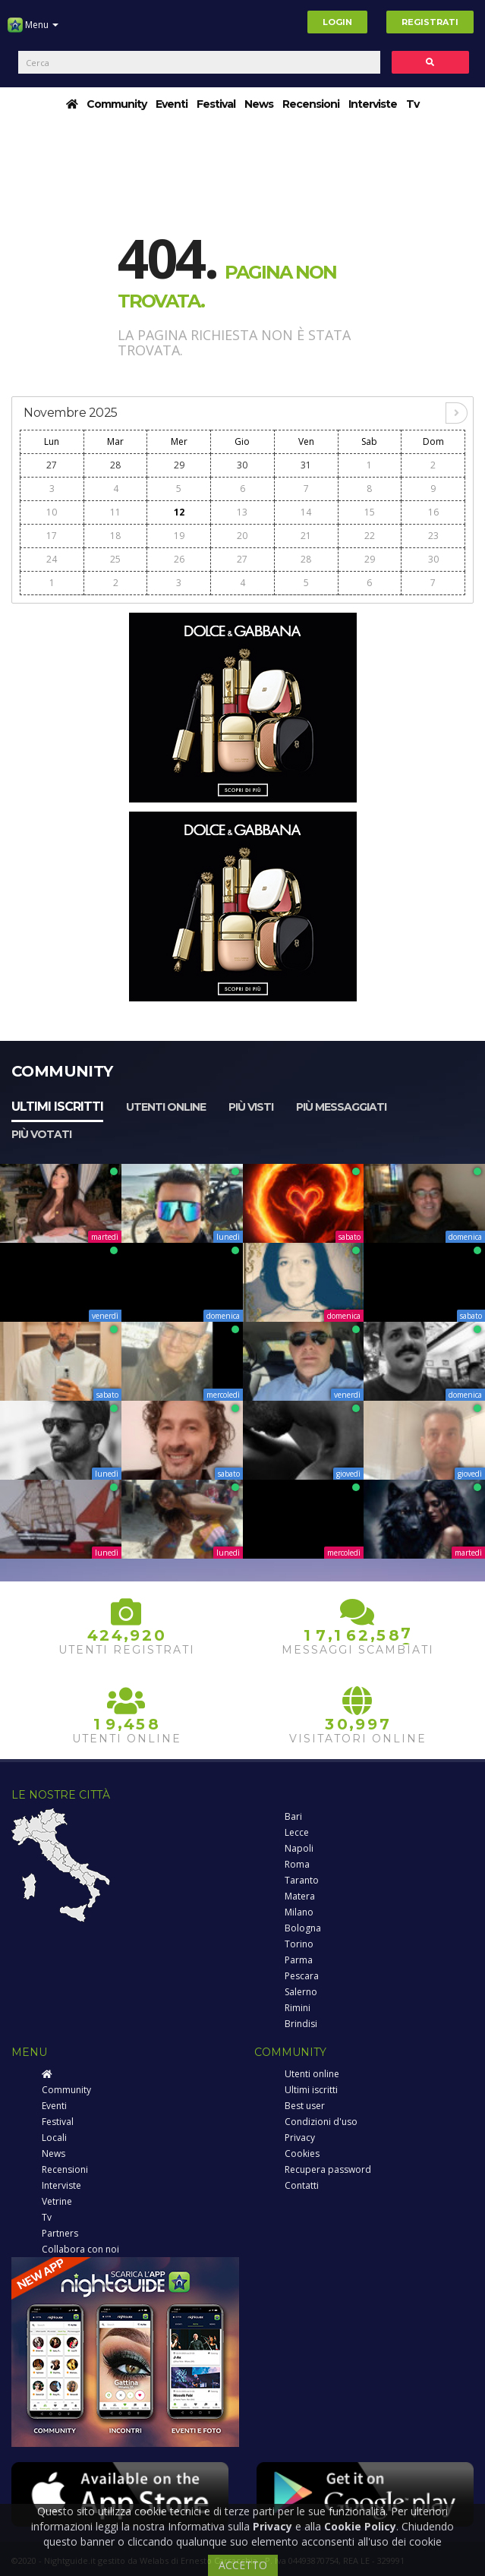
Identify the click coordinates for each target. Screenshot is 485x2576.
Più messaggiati (341, 1107)
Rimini (297, 2007)
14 (306, 512)
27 (51, 465)
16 (433, 512)
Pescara (302, 1975)
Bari (293, 1816)
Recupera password (328, 2169)
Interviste (372, 104)
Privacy (300, 2137)
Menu (33, 30)
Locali (54, 2137)
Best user (305, 2105)
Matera (300, 1896)
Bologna (303, 1928)
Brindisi (301, 2023)
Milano (299, 1912)
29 (179, 465)
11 (115, 512)
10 (51, 512)
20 (242, 535)
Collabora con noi (80, 2249)
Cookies (302, 2153)
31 (306, 465)
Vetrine (57, 2201)
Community (116, 104)
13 (242, 512)
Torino (299, 1944)
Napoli (299, 1848)
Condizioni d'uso (321, 2121)
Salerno (301, 1991)
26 (179, 559)
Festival (216, 104)
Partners (60, 2233)
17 (51, 535)
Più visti (250, 1107)
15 (369, 512)
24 (51, 559)
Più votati (41, 1134)
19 (179, 535)
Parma (299, 1959)
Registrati (430, 22)
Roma (297, 1864)
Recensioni (310, 104)
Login (337, 22)
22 (369, 535)
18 (115, 535)
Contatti (302, 2185)
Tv (412, 104)
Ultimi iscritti (57, 1106)
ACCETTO (243, 2565)
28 (115, 465)
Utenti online (166, 1107)
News (258, 104)
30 (242, 465)
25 (115, 559)
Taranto (302, 1880)
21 (306, 535)
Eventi (171, 104)
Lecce (297, 1832)
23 (433, 535)
